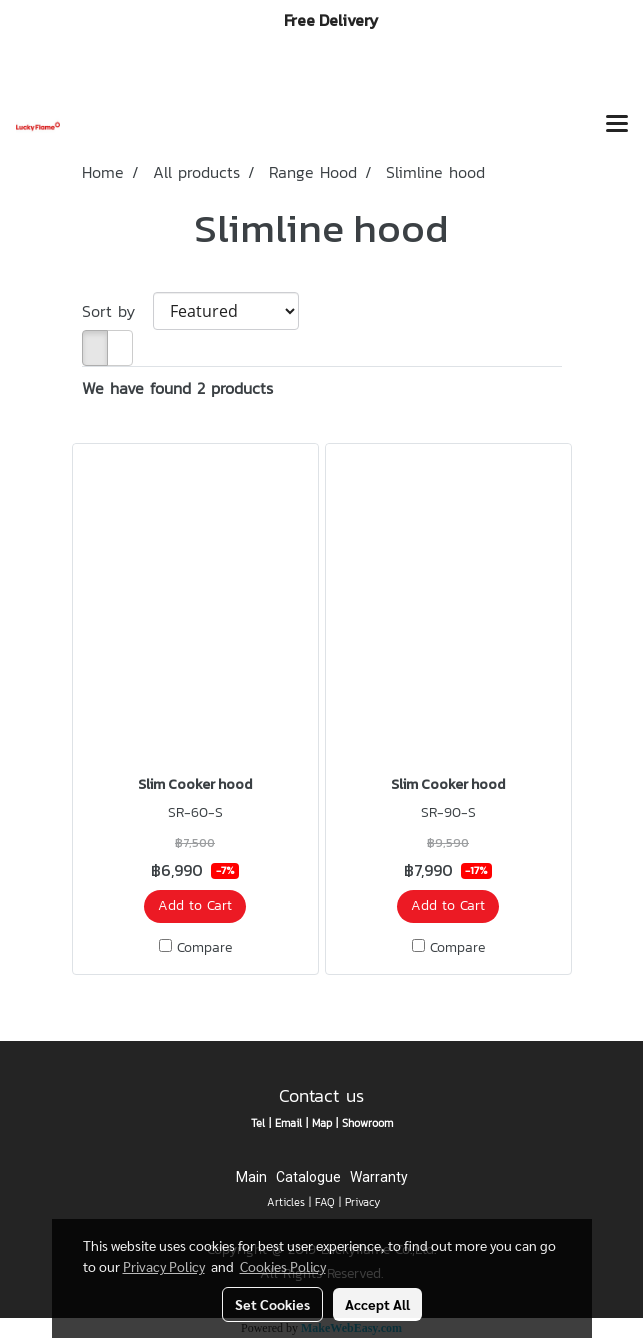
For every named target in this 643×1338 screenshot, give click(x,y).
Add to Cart (195, 905)
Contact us (321, 1095)
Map (322, 1123)
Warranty (379, 1177)
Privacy (362, 1202)
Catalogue (308, 1177)
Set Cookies (272, 1304)
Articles (286, 1202)
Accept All (377, 1304)
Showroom (367, 1123)
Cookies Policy (283, 1266)
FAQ (325, 1202)
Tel (258, 1123)
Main (251, 1177)
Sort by (117, 311)
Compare (204, 948)
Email (288, 1123)
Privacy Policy (164, 1266)
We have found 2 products (177, 388)
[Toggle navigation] (617, 126)
